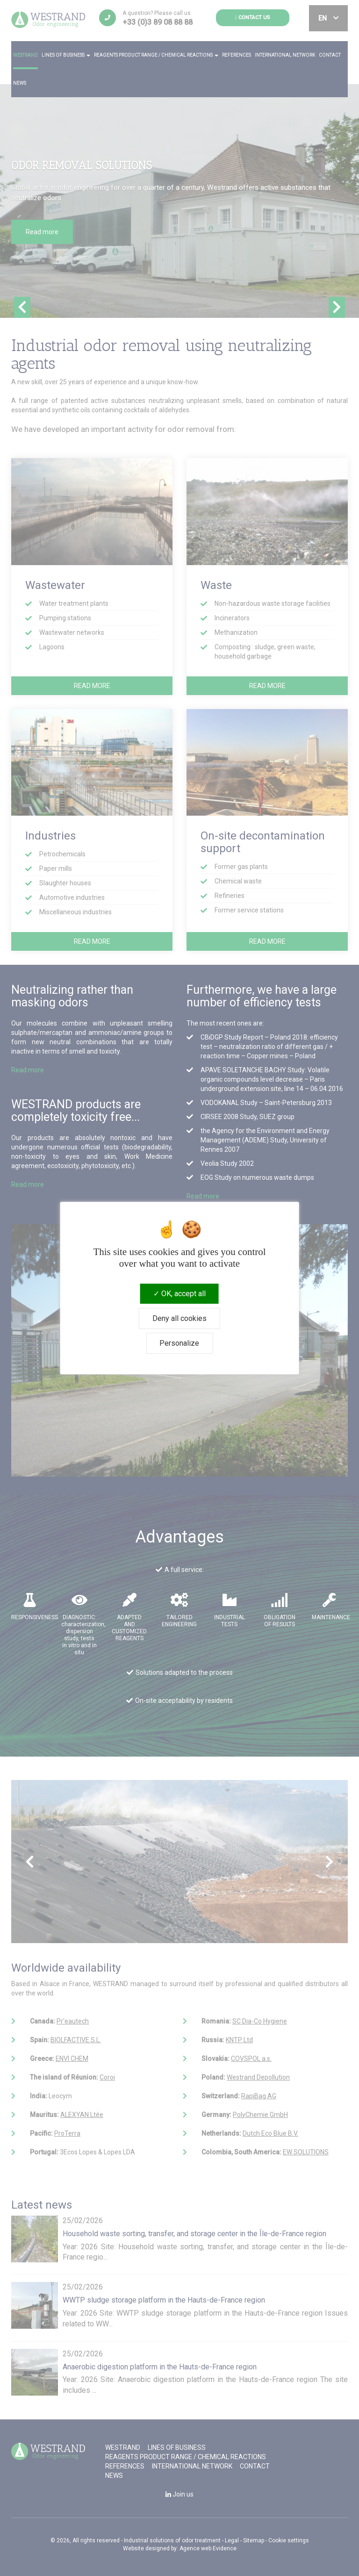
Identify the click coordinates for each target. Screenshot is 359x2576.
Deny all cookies (179, 1318)
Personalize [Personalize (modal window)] (179, 1343)
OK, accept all (179, 1293)
